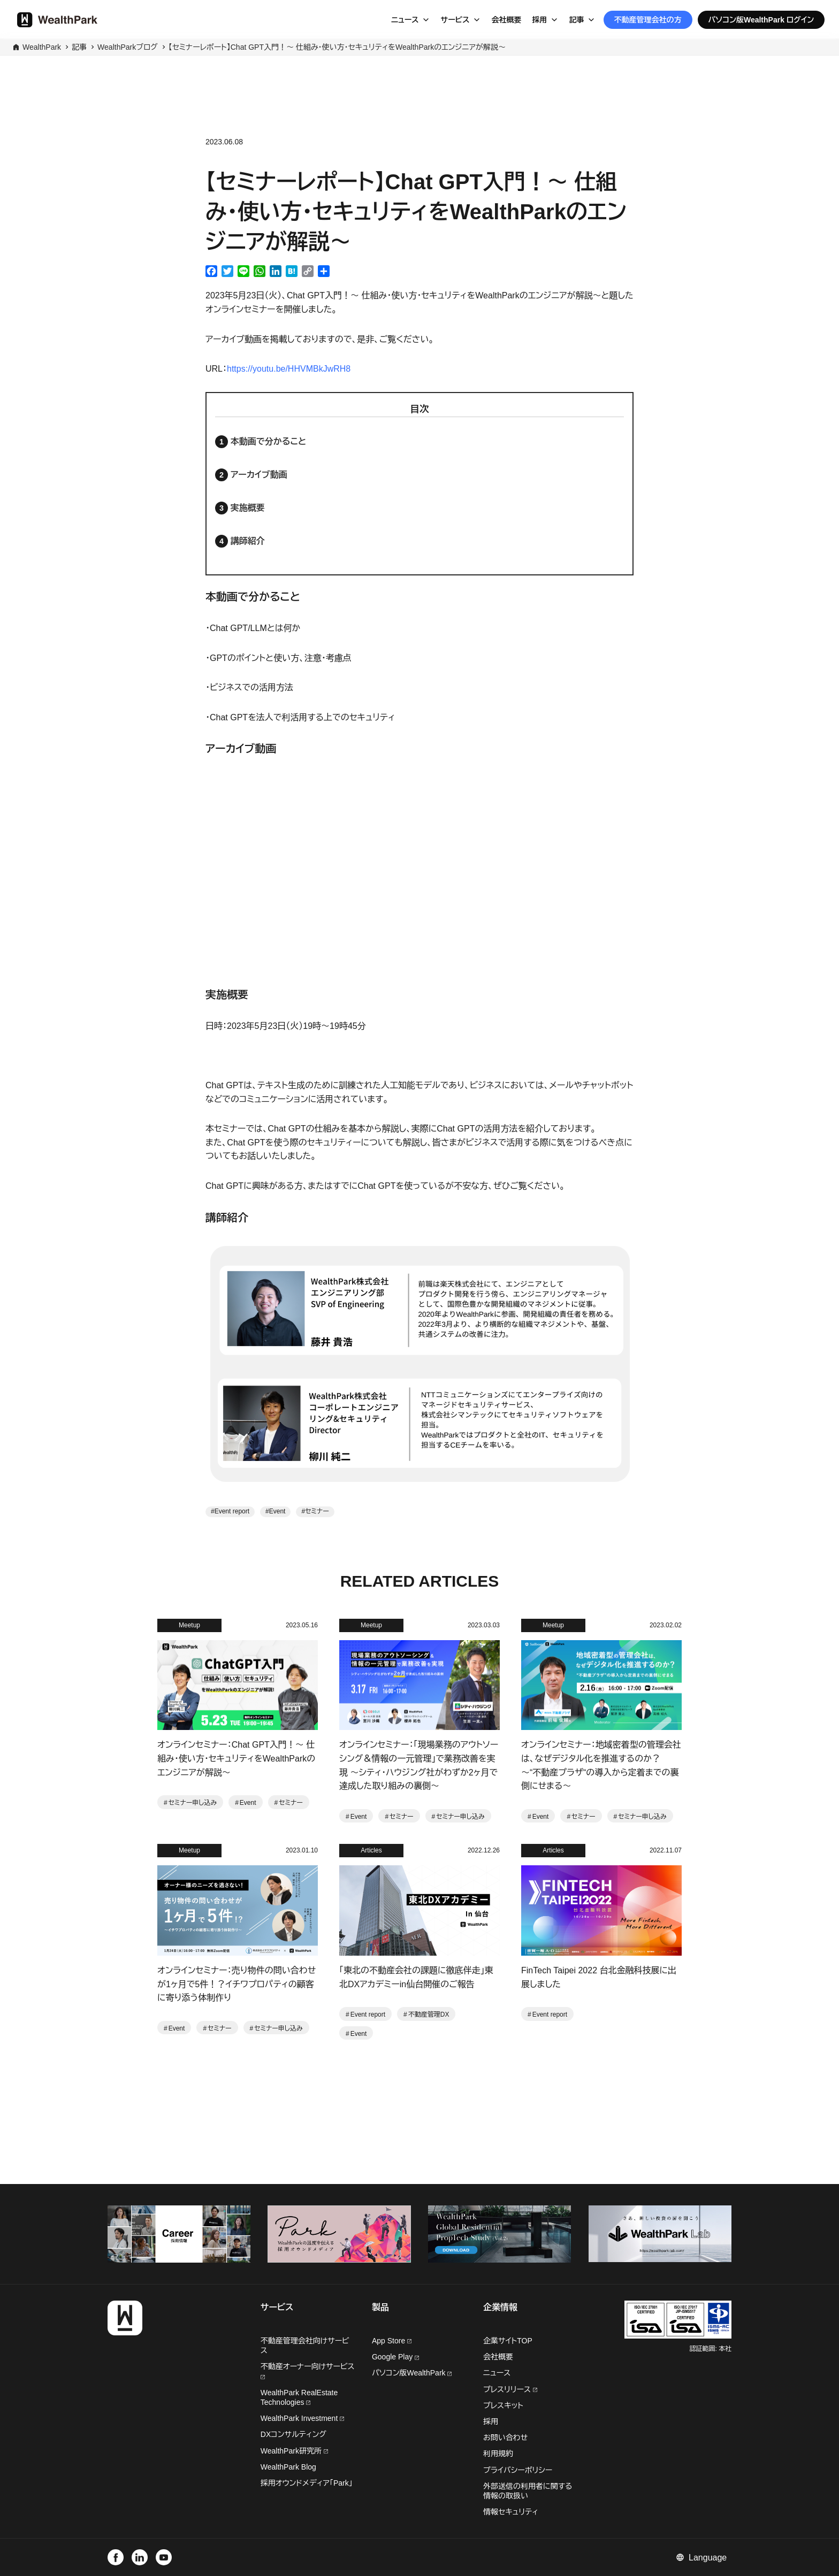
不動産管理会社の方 (648, 20)
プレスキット (503, 2405)
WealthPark (41, 47)
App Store (391, 2340)
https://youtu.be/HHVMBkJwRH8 (288, 368)
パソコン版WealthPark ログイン (761, 20)
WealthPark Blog (288, 2467)
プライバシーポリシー (517, 2470)
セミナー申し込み (193, 1802)
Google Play (395, 2356)
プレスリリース (510, 2389)
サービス (455, 20)
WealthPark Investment (302, 2418)
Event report (232, 1511)
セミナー (317, 1511)
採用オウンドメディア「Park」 (307, 2483)
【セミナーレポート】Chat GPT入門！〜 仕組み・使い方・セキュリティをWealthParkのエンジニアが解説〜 (337, 47)
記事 (576, 20)
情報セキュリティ (510, 2512)
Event (277, 1511)
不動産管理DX (428, 2014)
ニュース (405, 20)
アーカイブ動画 (259, 474)
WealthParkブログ (127, 47)
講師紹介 (248, 540)
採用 (539, 20)
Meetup (189, 1625)
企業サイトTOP (507, 2340)
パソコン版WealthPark (412, 2373)
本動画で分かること (269, 441)
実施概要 (248, 507)
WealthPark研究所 (292, 2451)
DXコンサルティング (293, 2434)
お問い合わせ (505, 2437)
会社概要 (507, 20)
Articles (371, 1850)
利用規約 (498, 2453)
